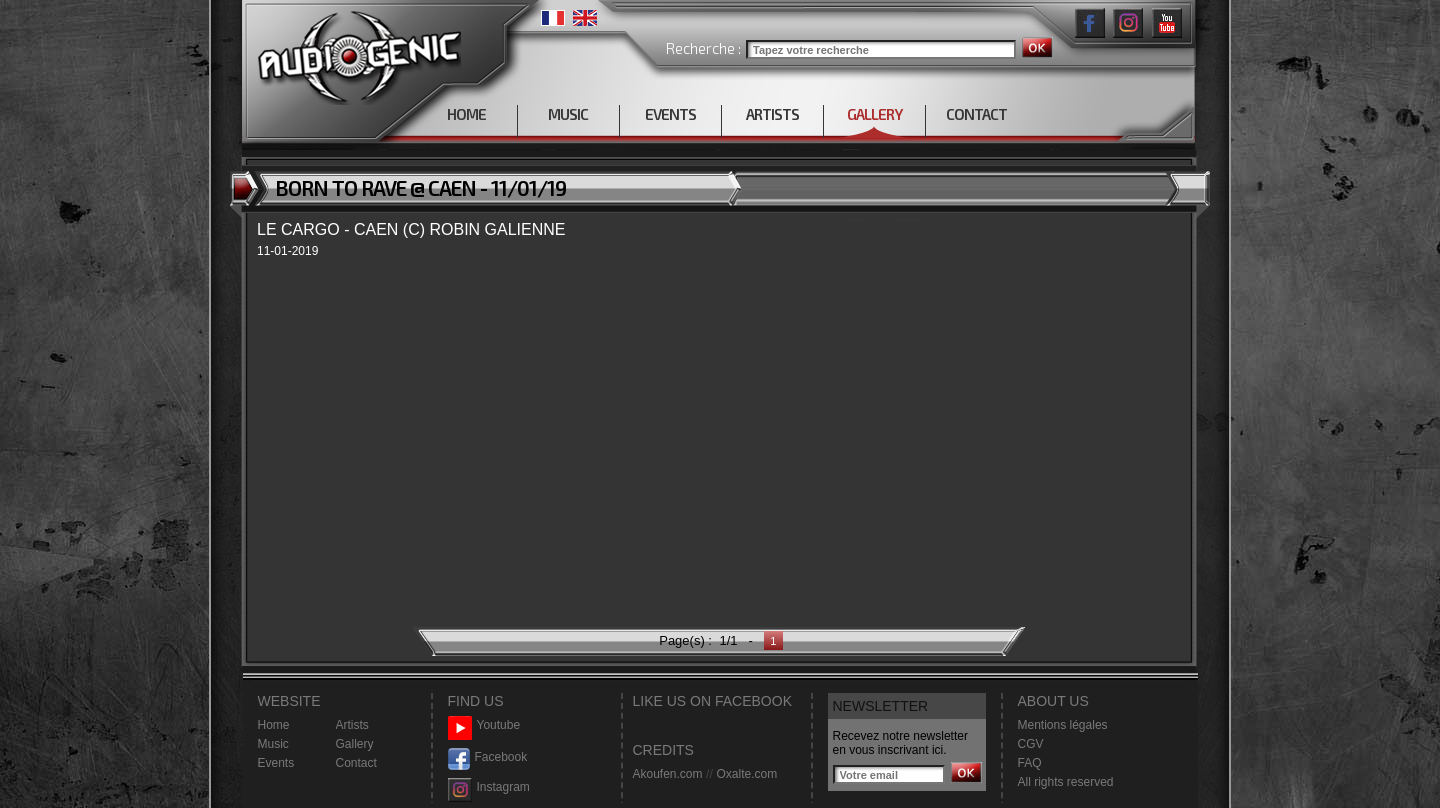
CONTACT (976, 114)
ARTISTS (772, 114)
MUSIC (568, 114)
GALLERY (874, 114)
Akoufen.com (668, 774)
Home (274, 725)
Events (276, 763)
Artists (352, 725)
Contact (356, 763)
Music (273, 744)
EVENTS (670, 114)
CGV (1031, 744)
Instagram (489, 787)
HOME (466, 114)
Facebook (488, 757)
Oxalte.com (746, 774)
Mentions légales (1063, 725)
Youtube (484, 725)
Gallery (355, 744)
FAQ (1030, 763)
